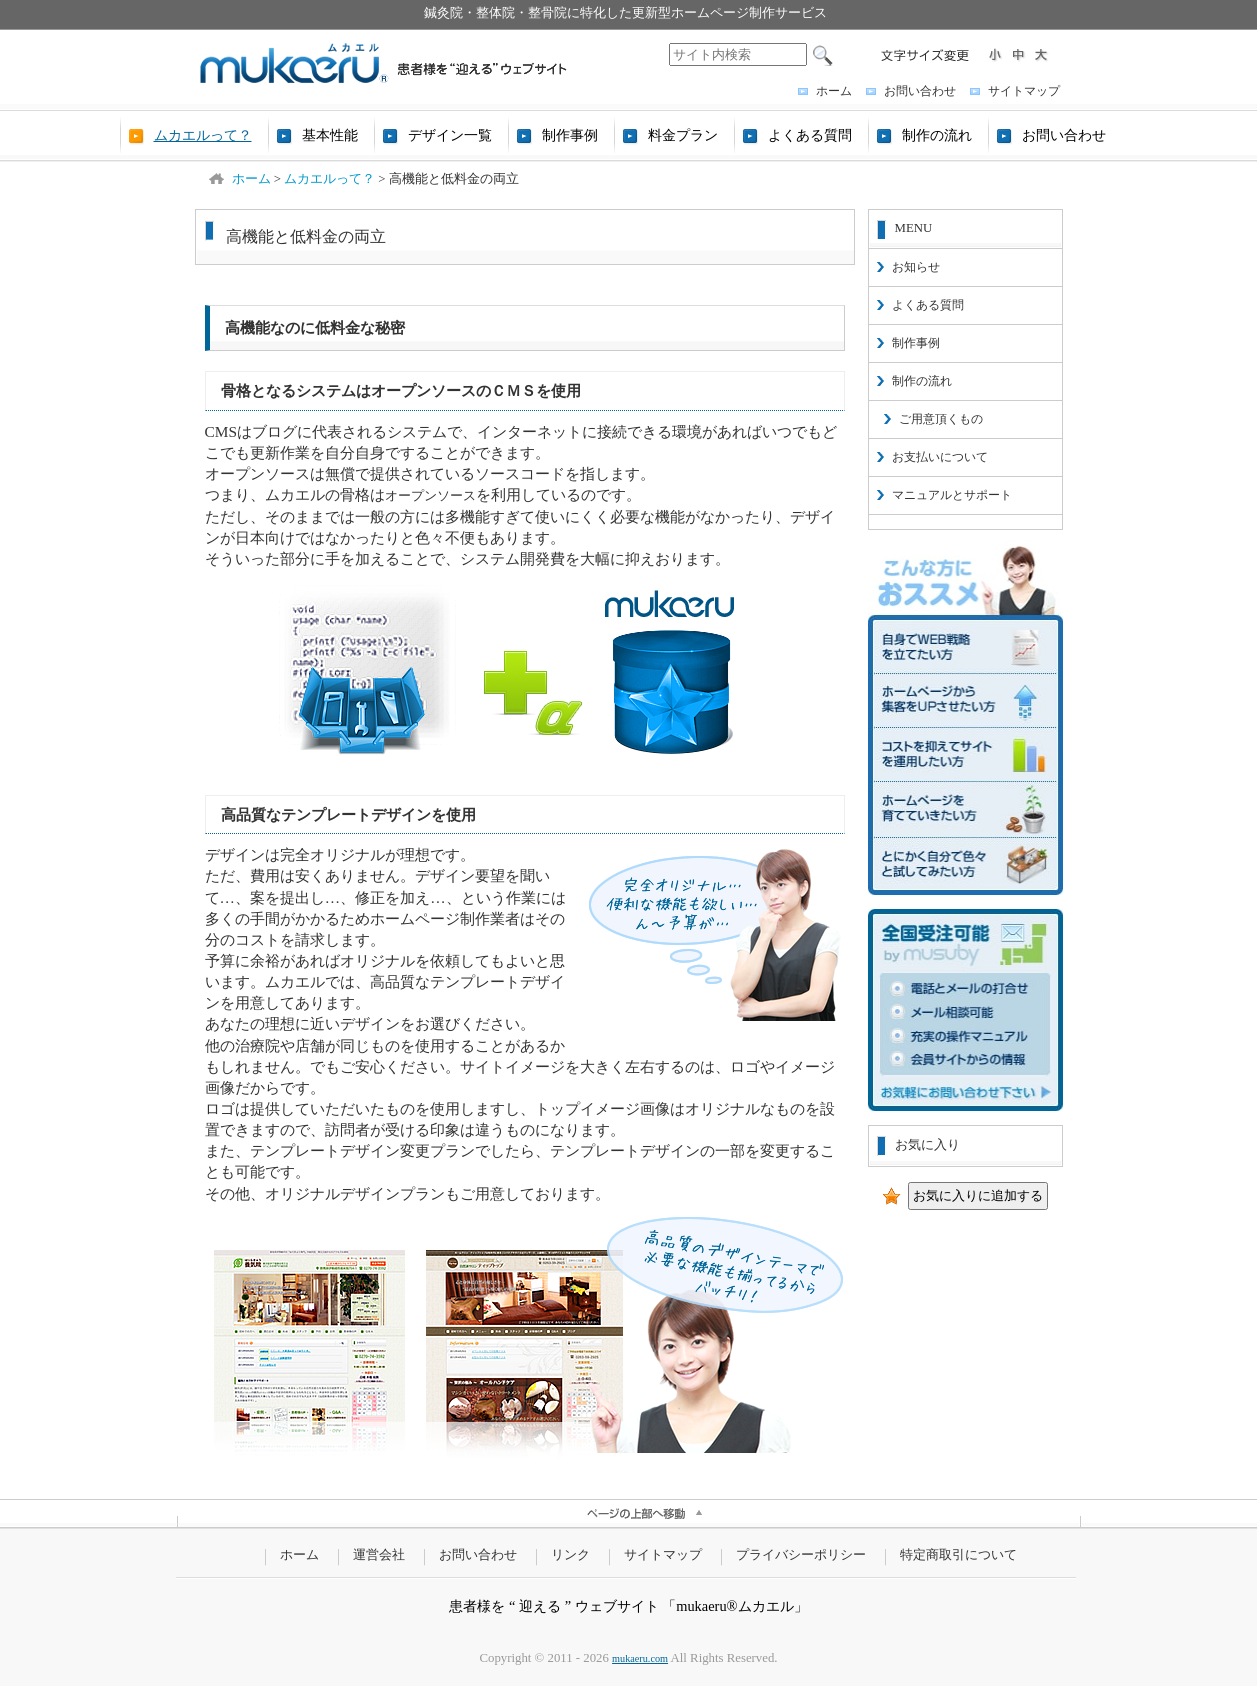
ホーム (834, 91)
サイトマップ (1024, 91)
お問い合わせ (920, 91)
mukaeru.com (640, 1658)
